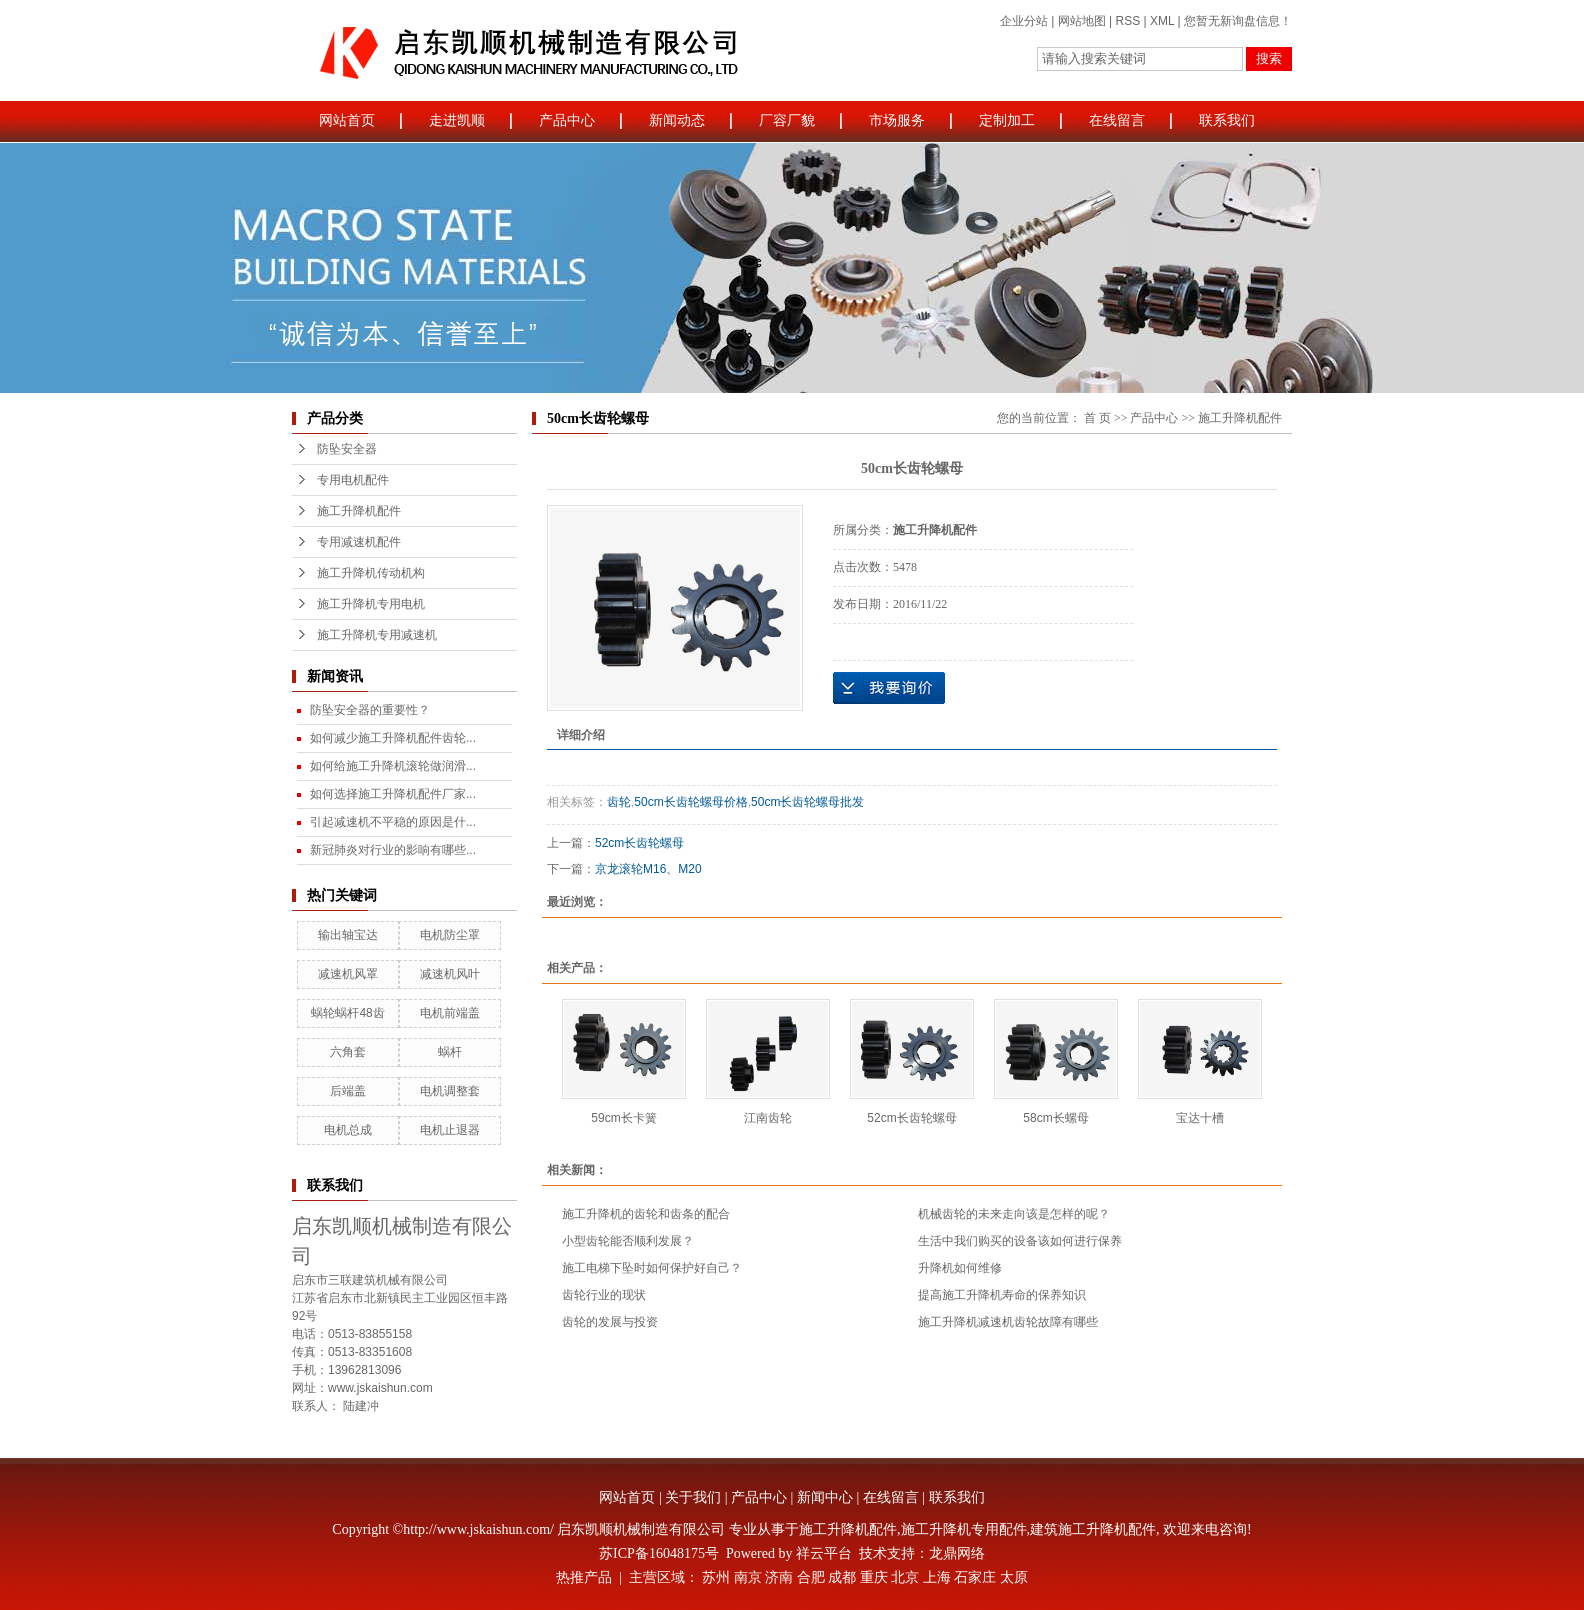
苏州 (716, 1577)
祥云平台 (824, 1553)
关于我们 (693, 1497)
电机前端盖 (450, 1013)
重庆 (874, 1577)
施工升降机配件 (359, 511)
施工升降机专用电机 (371, 604)
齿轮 (619, 802)
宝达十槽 (1200, 1118)
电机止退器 (450, 1130)
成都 (842, 1577)
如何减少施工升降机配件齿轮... (393, 738)
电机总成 (348, 1130)
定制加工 (1007, 120)
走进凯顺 (457, 120)
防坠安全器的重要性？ (370, 710)
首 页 (1097, 418)
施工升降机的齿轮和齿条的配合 (646, 1214)
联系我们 (1227, 120)
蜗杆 (450, 1052)
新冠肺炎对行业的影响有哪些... (393, 850)
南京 (748, 1577)
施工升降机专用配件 (964, 1529)
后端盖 (348, 1091)
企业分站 (1024, 21)
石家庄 (975, 1577)
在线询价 (889, 688)
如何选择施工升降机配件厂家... (393, 794)
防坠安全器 (347, 449)
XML (1162, 21)
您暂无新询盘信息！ (1238, 21)
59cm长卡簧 (623, 1118)
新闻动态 (677, 120)
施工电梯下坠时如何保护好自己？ (652, 1268)
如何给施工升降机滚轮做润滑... (393, 766)
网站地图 (1082, 21)
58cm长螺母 (1055, 1118)
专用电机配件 (353, 480)
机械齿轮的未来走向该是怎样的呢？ (1014, 1214)
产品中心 (567, 120)
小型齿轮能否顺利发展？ (628, 1241)
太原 (1014, 1577)
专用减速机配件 (359, 542)
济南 (779, 1577)
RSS (1127, 21)
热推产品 (584, 1577)
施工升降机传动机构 (371, 573)
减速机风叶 (450, 974)
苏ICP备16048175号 (659, 1553)
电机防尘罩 (450, 935)
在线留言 (1117, 120)
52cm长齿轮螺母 (639, 843)
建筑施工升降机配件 (1093, 1529)
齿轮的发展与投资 (610, 1322)
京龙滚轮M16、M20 (648, 869)
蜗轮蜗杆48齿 (347, 1013)
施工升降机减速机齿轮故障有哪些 (1008, 1322)
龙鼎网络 (957, 1553)
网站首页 (347, 120)
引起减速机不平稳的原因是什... (393, 822)
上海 (937, 1577)
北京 (905, 1577)
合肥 (811, 1577)
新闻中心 (825, 1497)
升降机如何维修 (960, 1268)
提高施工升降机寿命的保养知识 (1002, 1295)
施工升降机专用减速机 (377, 635)
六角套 (348, 1052)
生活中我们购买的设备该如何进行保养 (1020, 1241)
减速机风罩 (348, 974)
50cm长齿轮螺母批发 (807, 802)
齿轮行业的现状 (604, 1295)
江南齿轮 (768, 1118)
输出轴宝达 (348, 935)
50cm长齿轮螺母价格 (690, 802)
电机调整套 (450, 1091)
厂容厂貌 (787, 120)
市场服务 (897, 120)
